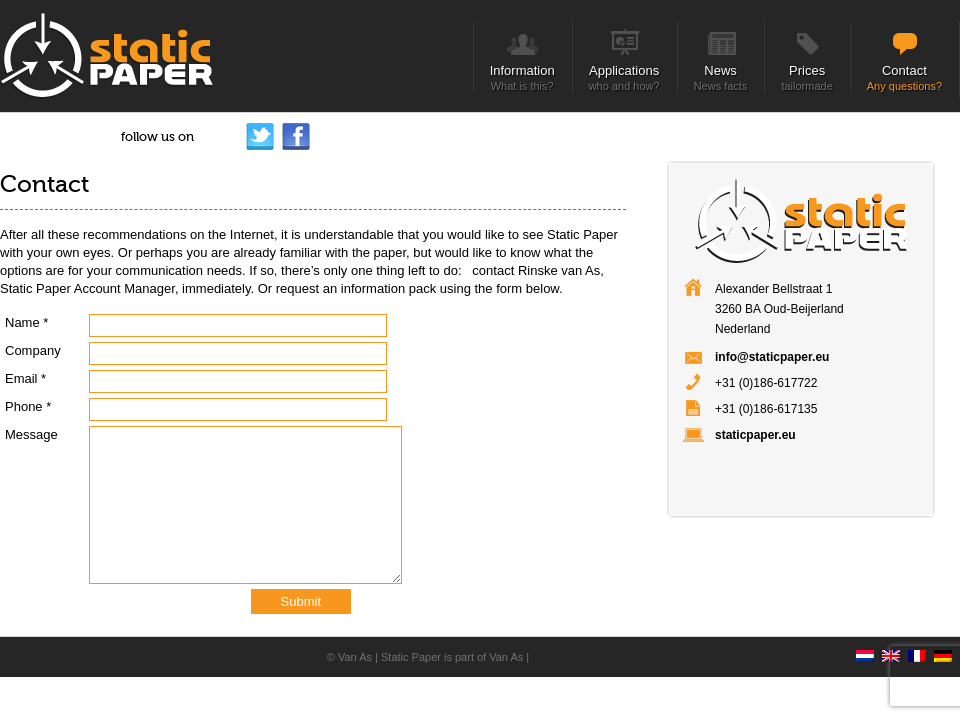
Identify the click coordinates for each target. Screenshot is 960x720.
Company (33, 350)
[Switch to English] (895, 639)
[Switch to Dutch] (869, 639)
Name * (26, 322)
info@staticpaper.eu (772, 357)
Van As (355, 657)
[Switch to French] (921, 639)
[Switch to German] (947, 639)
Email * (25, 378)
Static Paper (411, 657)
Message (31, 434)
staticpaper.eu (755, 435)
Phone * (28, 406)
